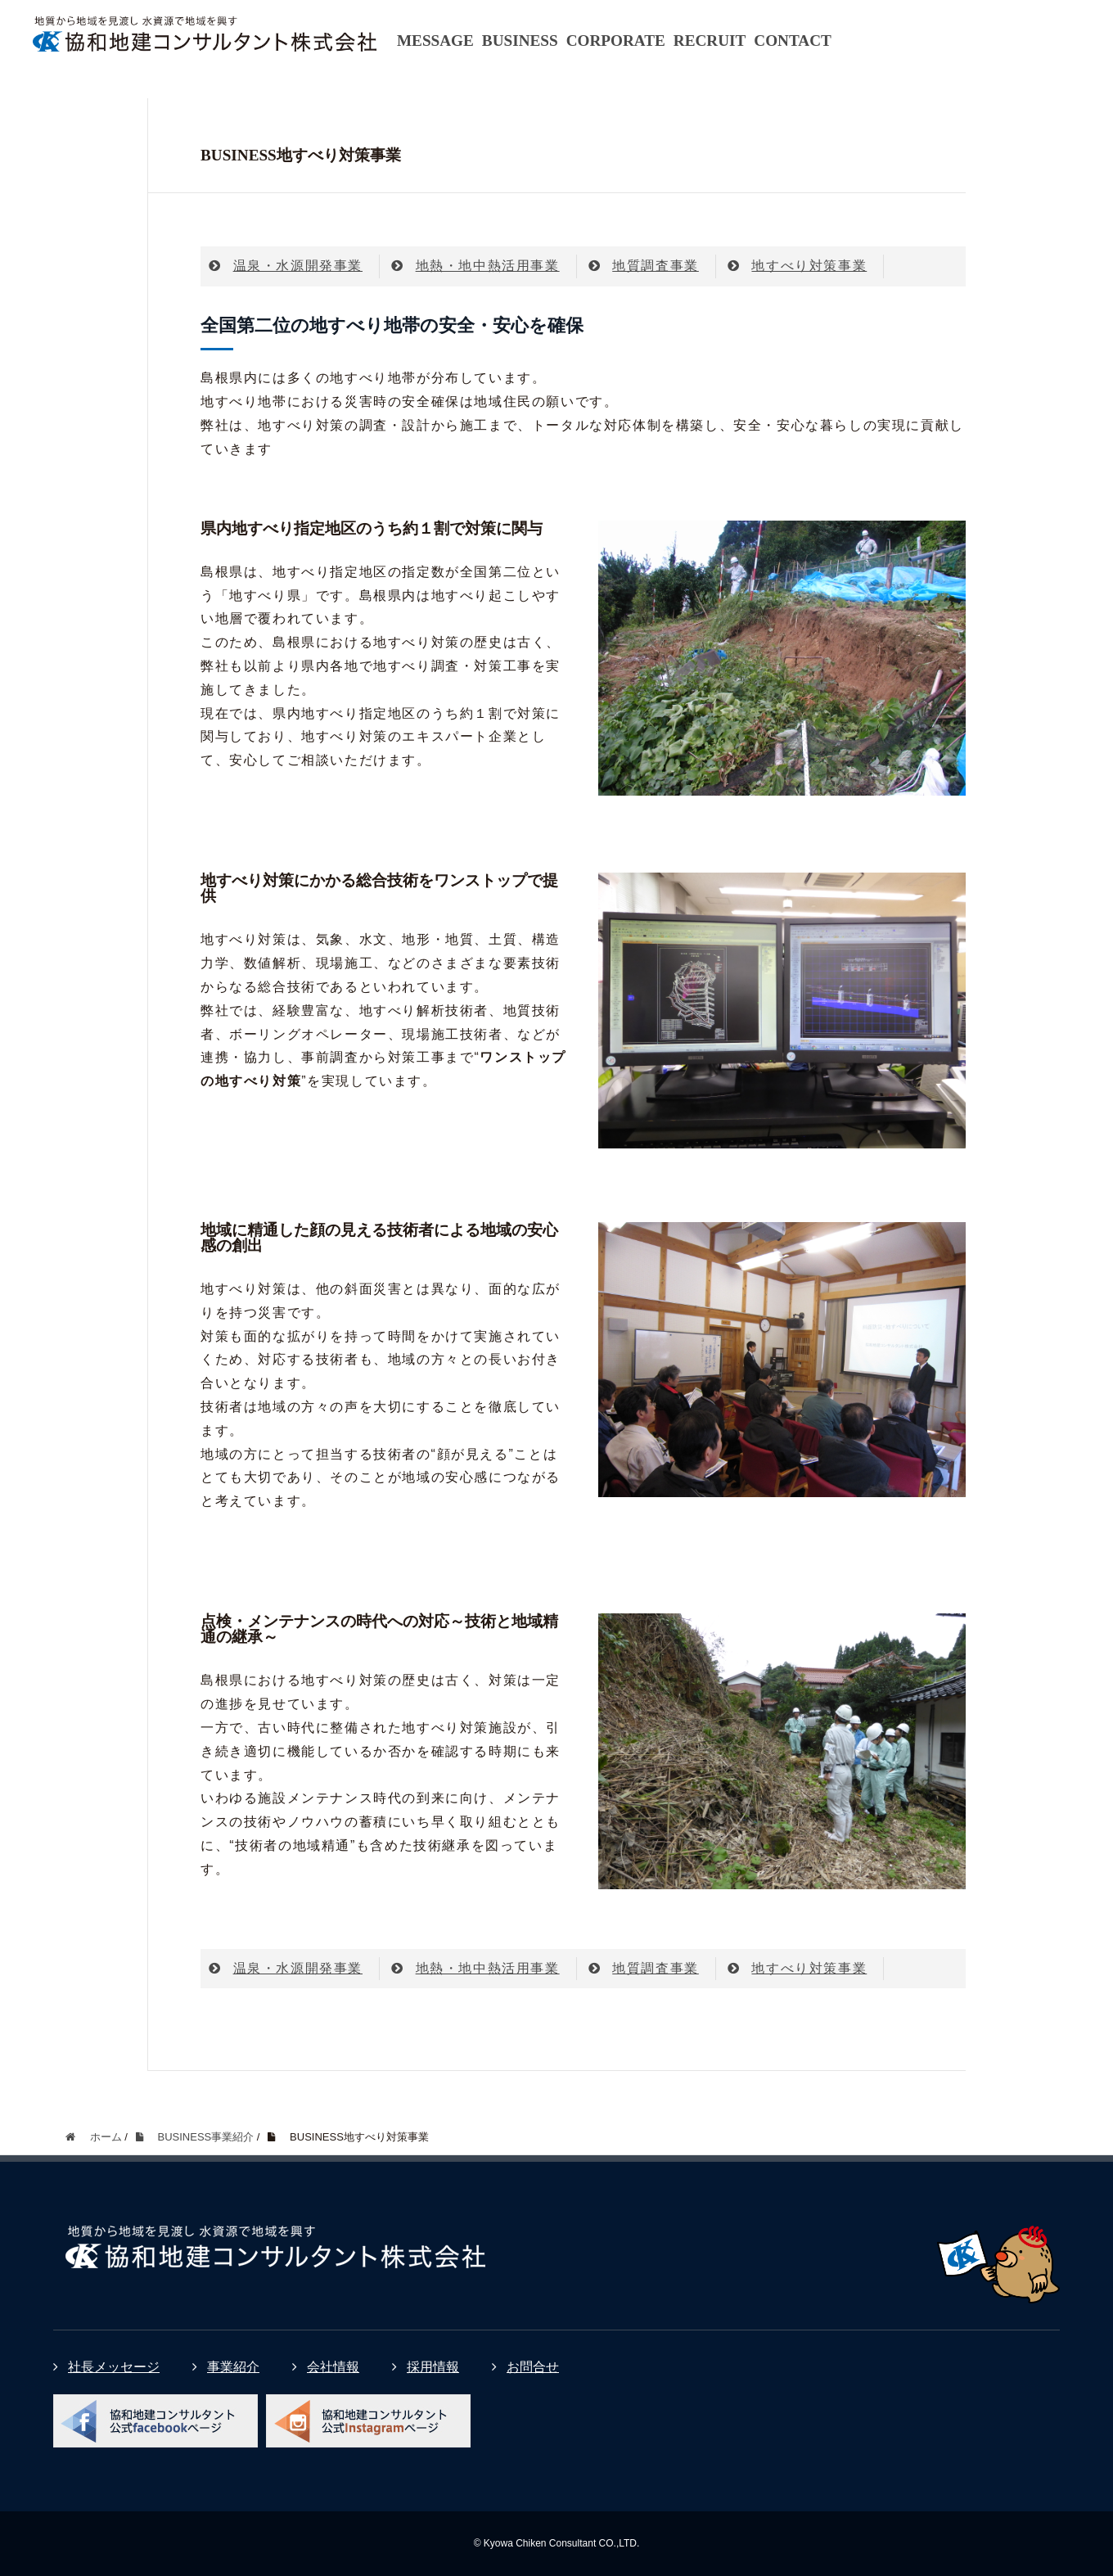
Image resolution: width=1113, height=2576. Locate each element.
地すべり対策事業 (797, 266)
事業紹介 (225, 2367)
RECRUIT (710, 40)
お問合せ (525, 2367)
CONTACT (792, 40)
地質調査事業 (643, 266)
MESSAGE (435, 40)
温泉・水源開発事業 (286, 266)
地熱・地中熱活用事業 (475, 266)
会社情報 (325, 2367)
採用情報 (425, 2367)
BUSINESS (520, 40)
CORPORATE (615, 40)
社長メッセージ (106, 2367)
